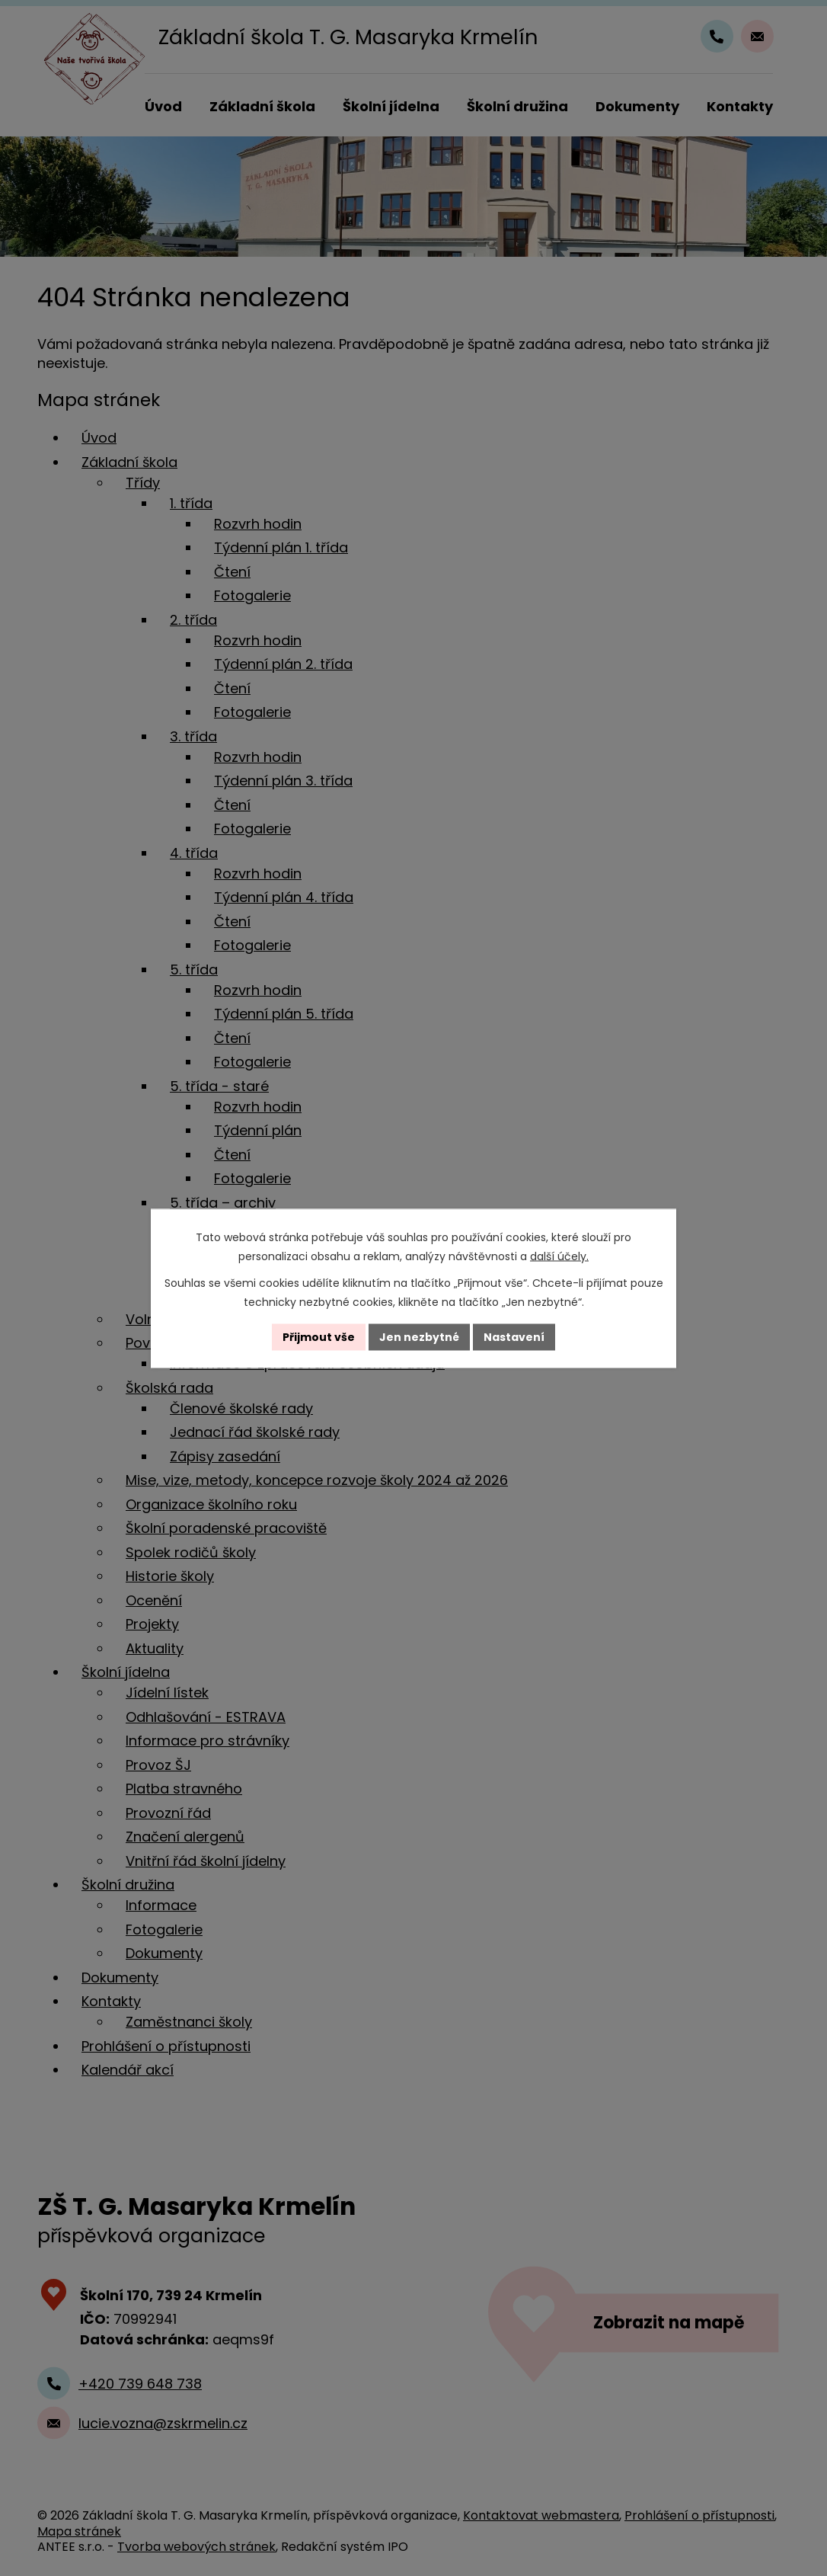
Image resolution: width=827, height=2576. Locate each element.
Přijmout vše (319, 1336)
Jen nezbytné (419, 1336)
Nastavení (514, 1336)
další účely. (559, 1255)
